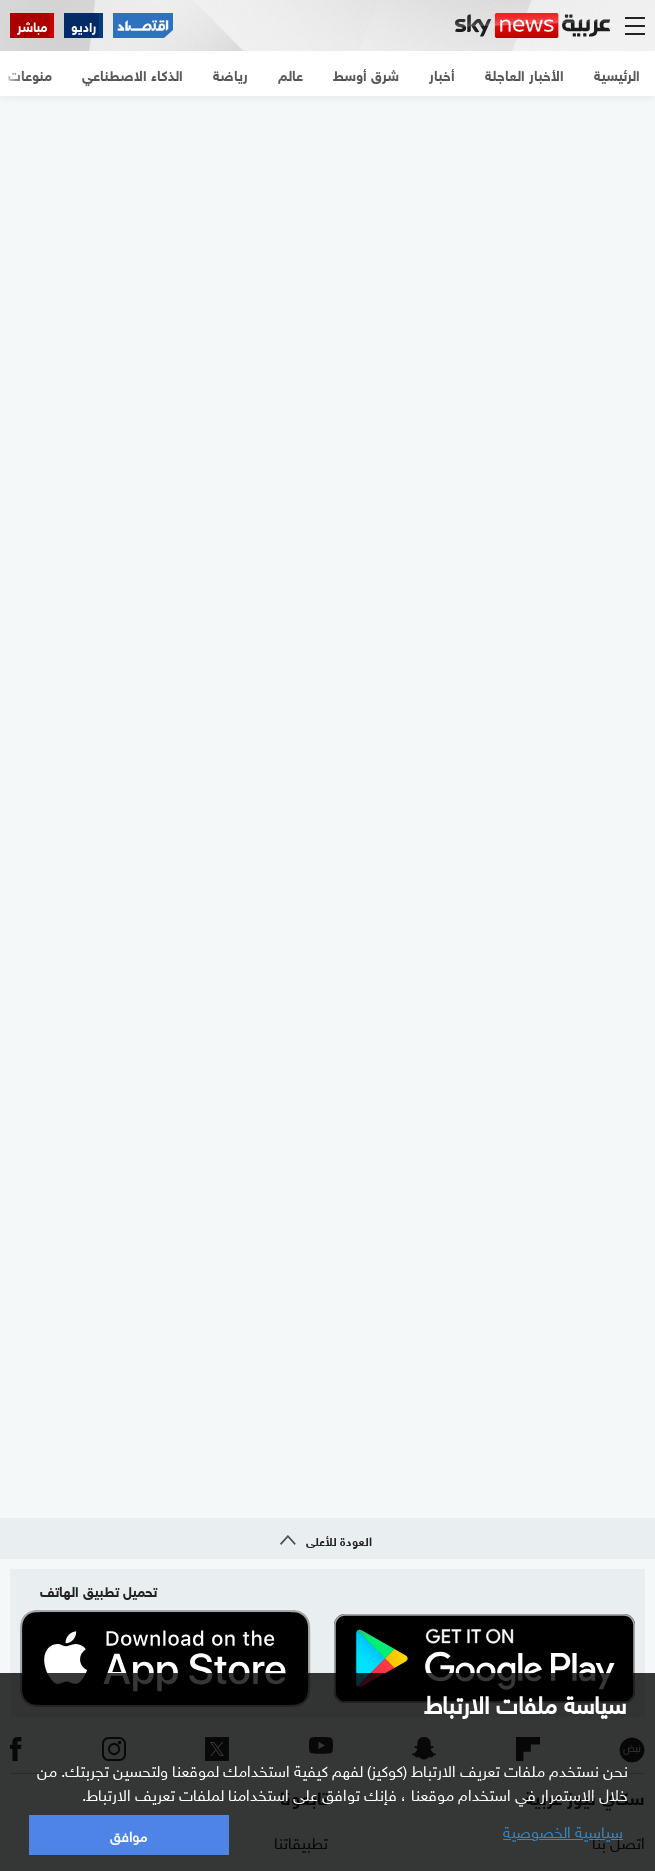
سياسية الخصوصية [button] (563, 1830)
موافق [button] (128, 1834)
